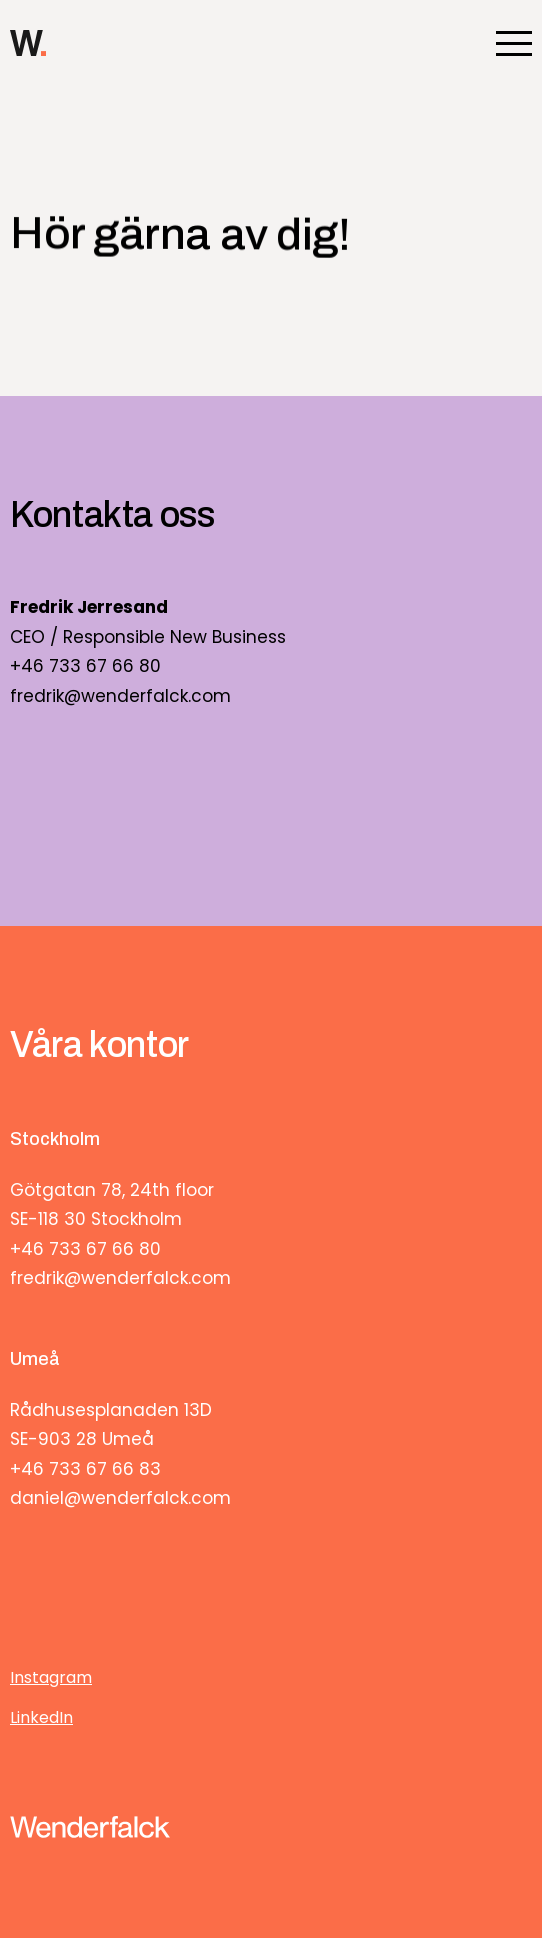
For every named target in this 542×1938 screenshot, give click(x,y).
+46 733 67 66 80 (85, 666)
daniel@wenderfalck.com (120, 1498)
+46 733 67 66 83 (85, 1469)
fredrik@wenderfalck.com (120, 696)
